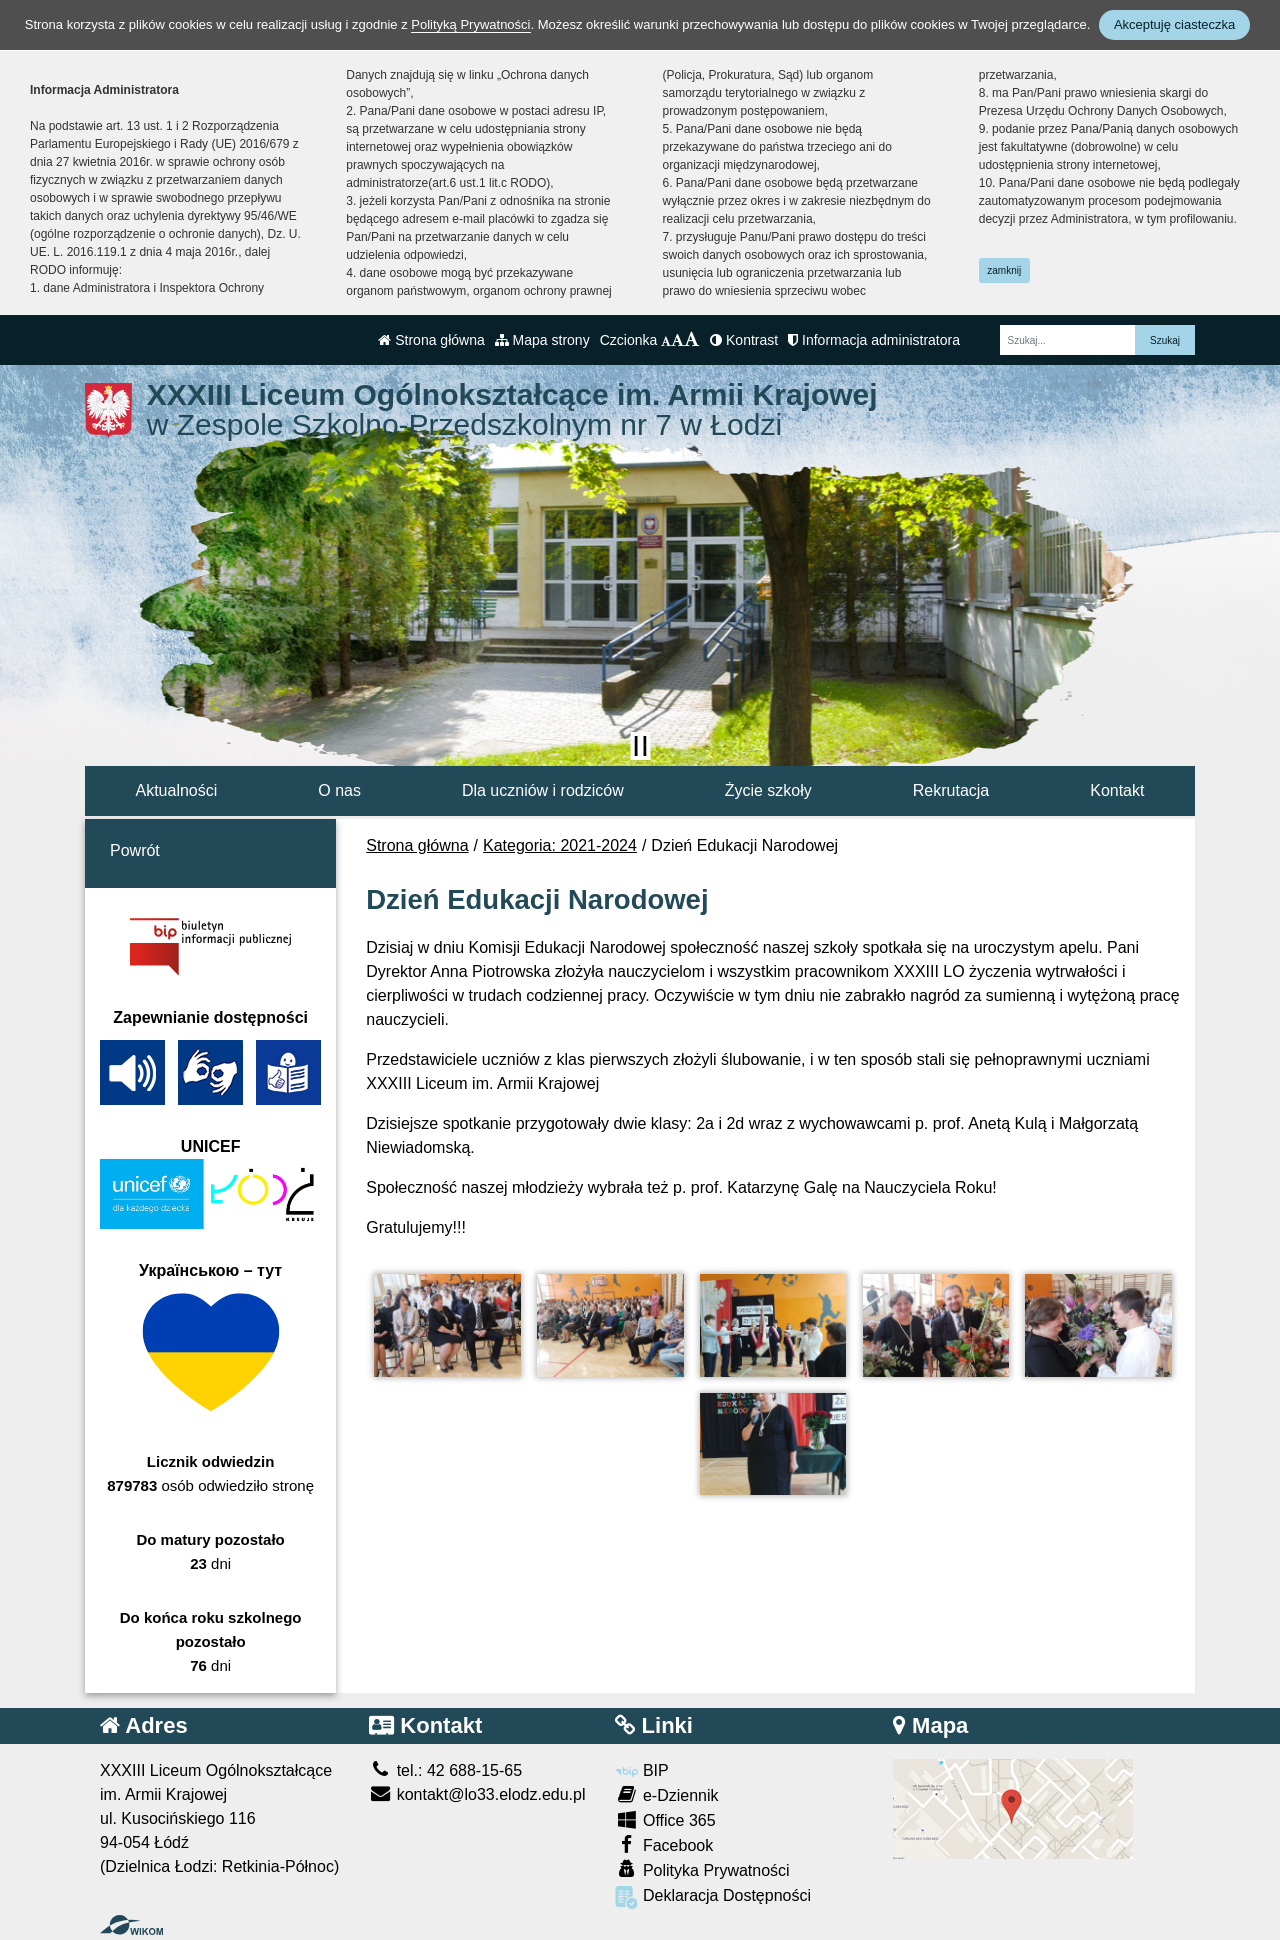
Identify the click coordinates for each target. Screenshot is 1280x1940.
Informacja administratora (874, 340)
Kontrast (744, 340)
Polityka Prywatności (702, 1869)
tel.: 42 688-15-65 (445, 1770)
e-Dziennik (666, 1794)
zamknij (1004, 270)
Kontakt (1117, 790)
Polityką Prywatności (470, 24)
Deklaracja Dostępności (713, 1897)
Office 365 (665, 1819)
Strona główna (431, 340)
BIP (641, 1770)
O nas (339, 790)
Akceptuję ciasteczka (1174, 24)
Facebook (664, 1844)
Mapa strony (542, 340)
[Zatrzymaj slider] (640, 746)
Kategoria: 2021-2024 (560, 845)
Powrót (135, 850)
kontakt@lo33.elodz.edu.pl (477, 1794)
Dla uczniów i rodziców (543, 790)
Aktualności (176, 790)
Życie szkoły (768, 790)
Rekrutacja (951, 790)
